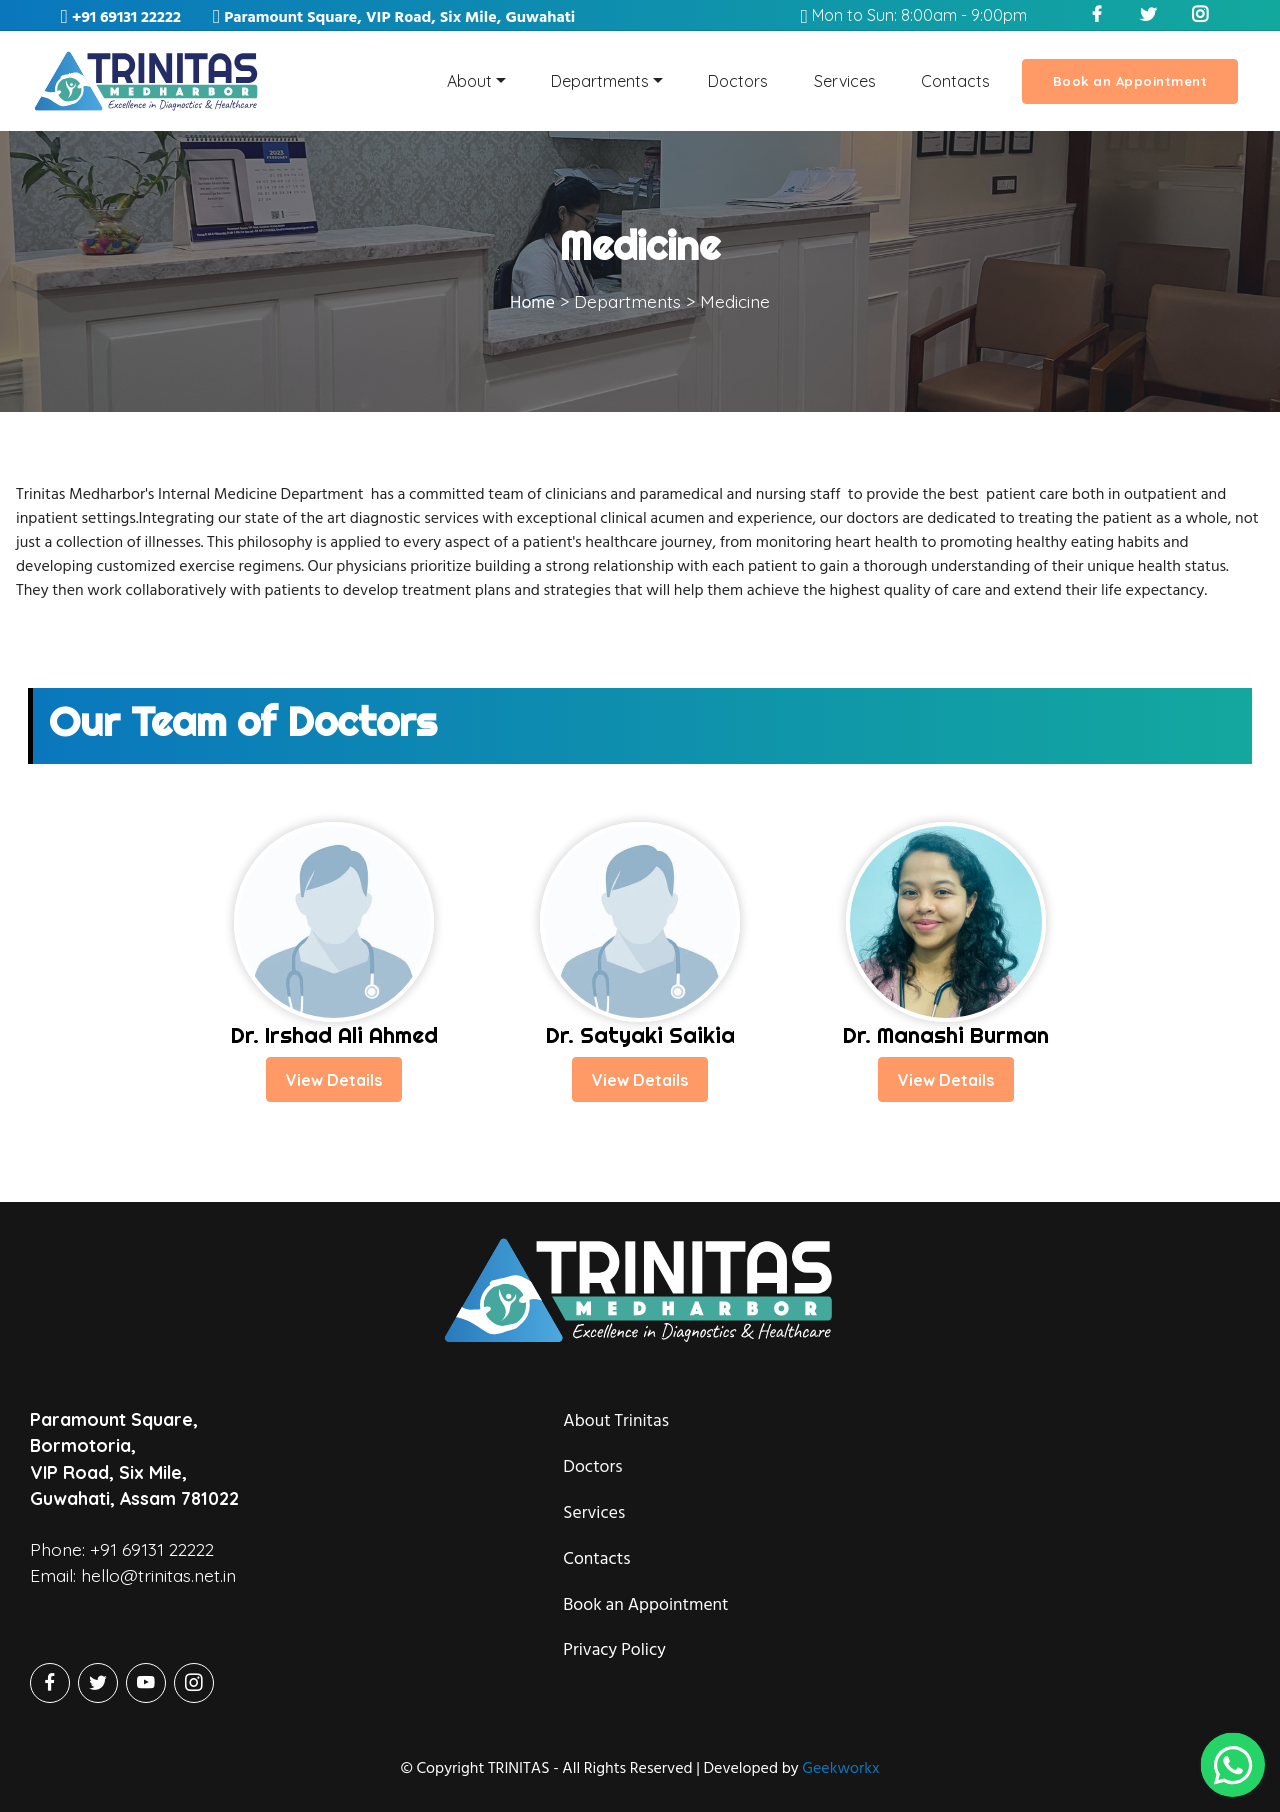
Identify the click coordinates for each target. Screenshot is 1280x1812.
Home (532, 302)
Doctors (738, 81)
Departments (600, 81)
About (469, 81)
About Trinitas (616, 1444)
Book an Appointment (1130, 81)
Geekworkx (840, 1768)
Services (845, 81)
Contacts (955, 81)
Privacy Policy (614, 1673)
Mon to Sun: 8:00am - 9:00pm (914, 15)
